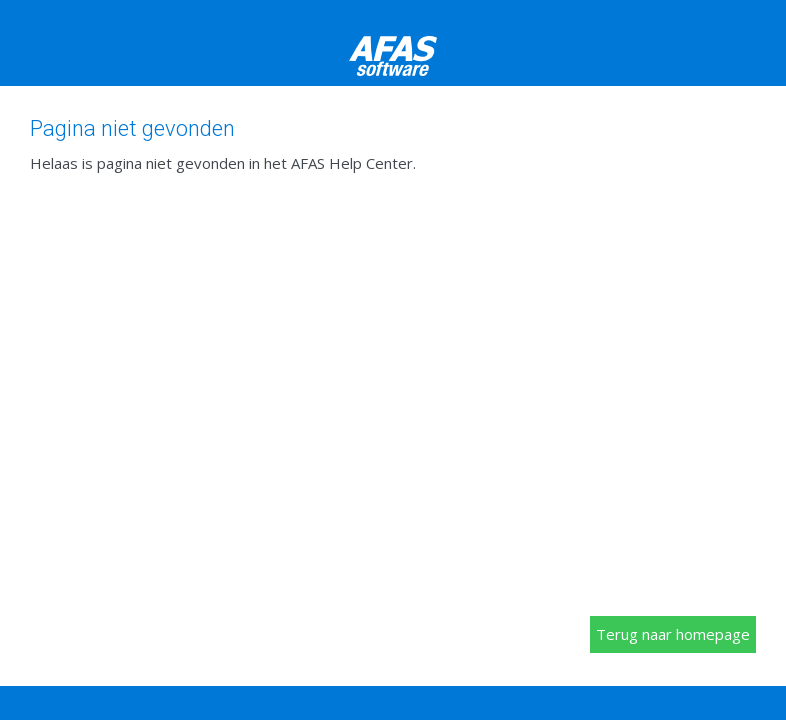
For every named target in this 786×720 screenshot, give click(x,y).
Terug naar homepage (673, 634)
